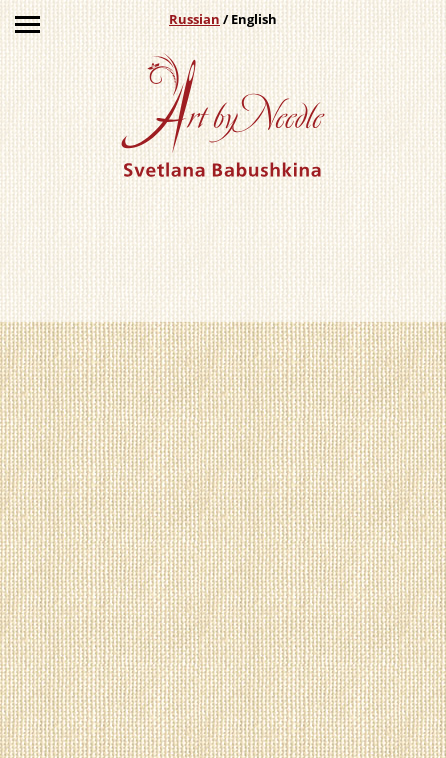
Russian (194, 19)
